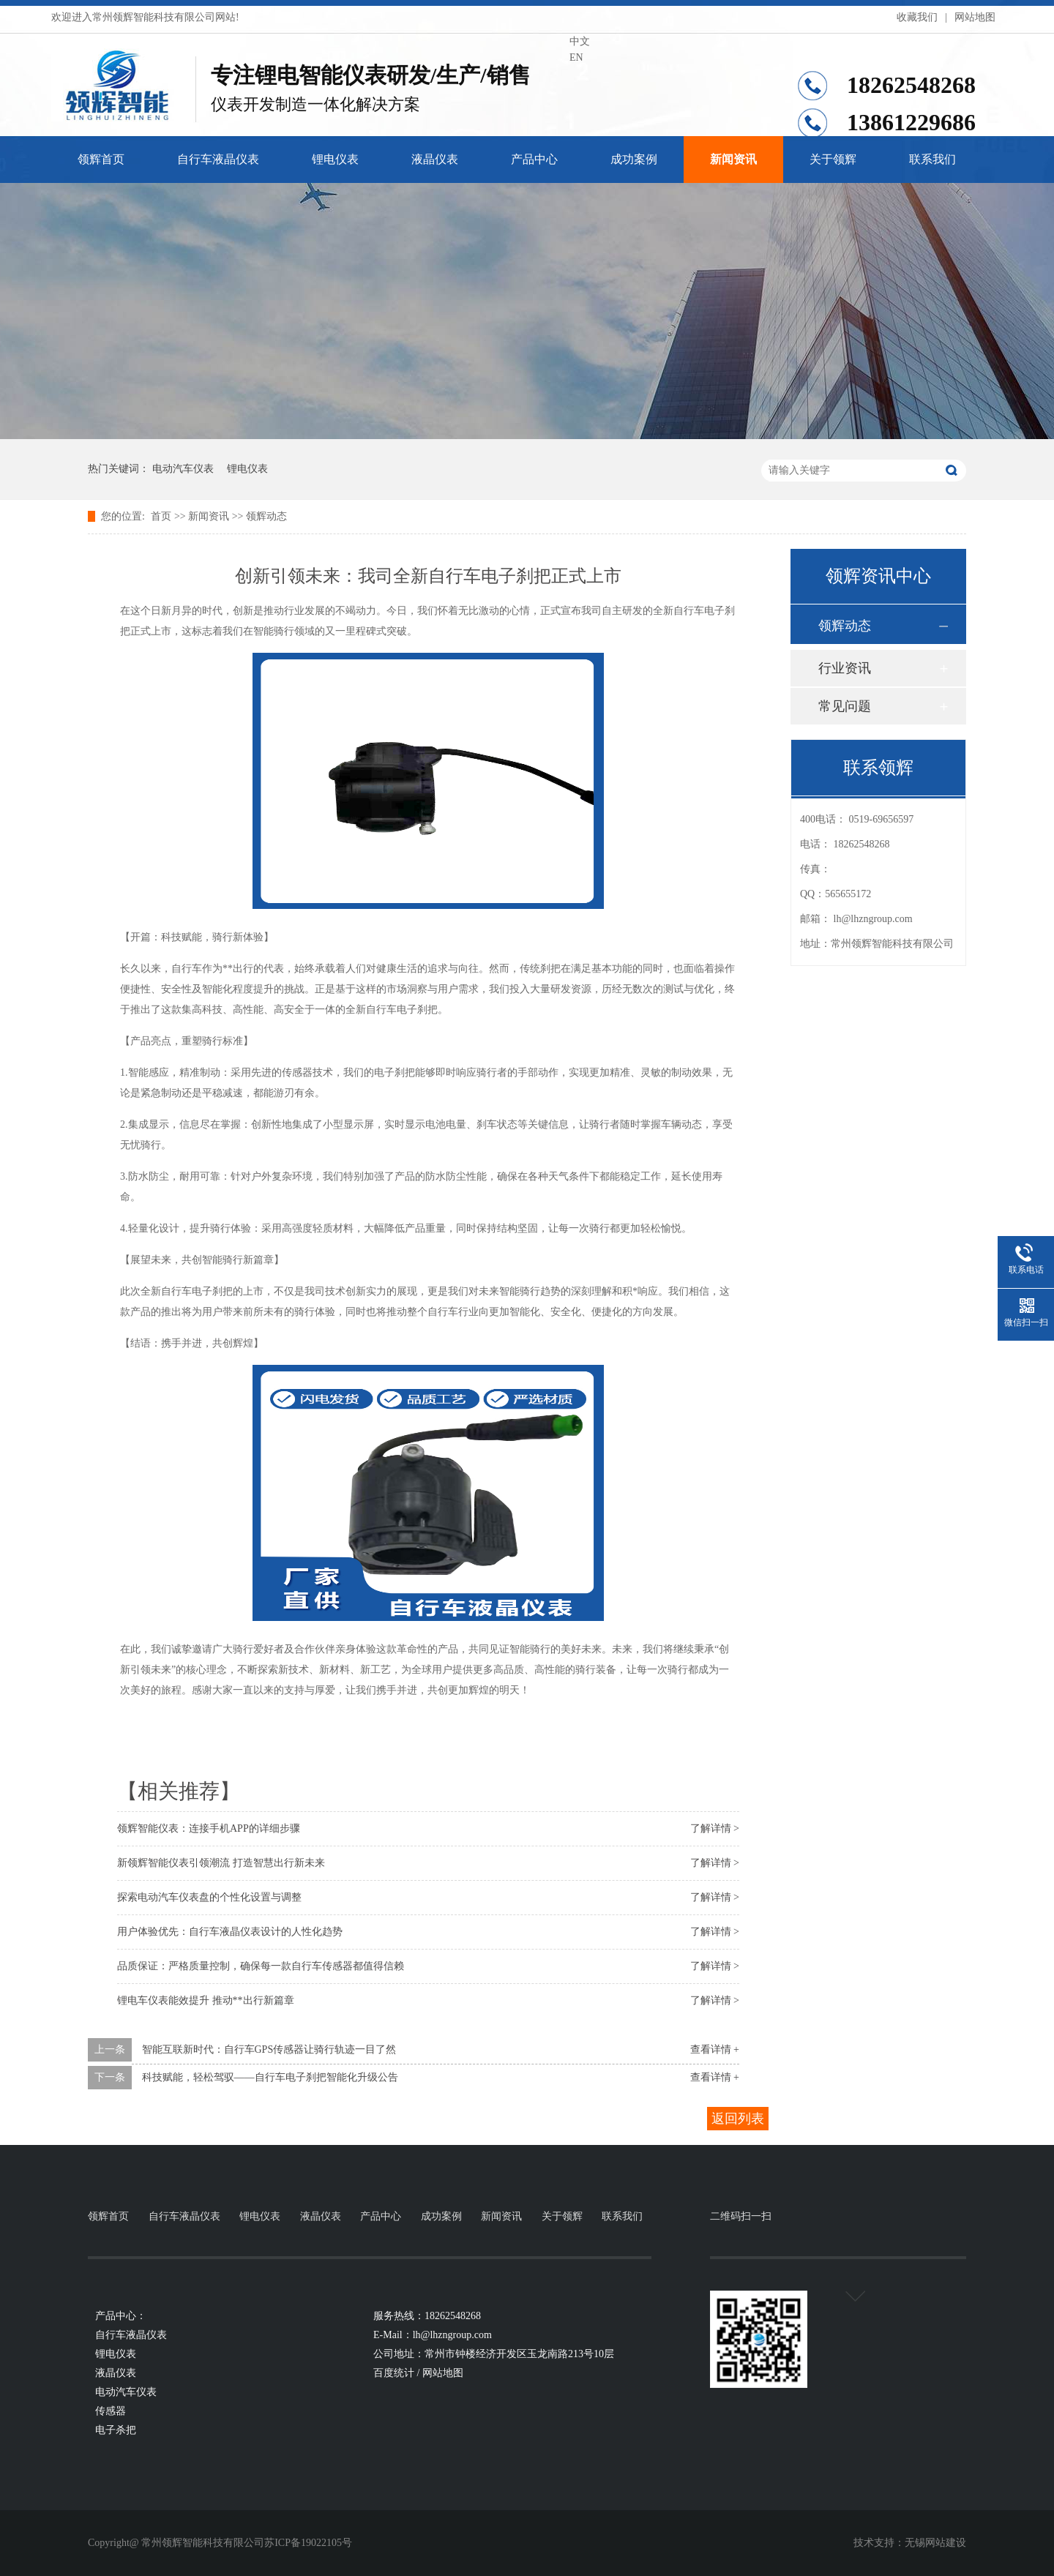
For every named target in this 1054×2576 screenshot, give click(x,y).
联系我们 (932, 159)
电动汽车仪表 (183, 468)
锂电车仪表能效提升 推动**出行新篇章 (205, 2000)
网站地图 (974, 17)
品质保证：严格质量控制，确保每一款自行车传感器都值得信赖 (260, 1966)
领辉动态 (266, 516)
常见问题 (844, 706)
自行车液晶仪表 (218, 159)
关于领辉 (833, 159)
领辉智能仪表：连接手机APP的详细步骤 (208, 1828)
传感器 (110, 2410)
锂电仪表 (335, 159)
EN (576, 57)
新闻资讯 (733, 159)
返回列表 (737, 2118)
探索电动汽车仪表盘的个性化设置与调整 (209, 1897)
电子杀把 (115, 2430)
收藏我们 (917, 17)
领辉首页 (101, 159)
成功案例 (633, 159)
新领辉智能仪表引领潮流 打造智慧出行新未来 (221, 1862)
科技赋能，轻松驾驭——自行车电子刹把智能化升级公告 (270, 2077)
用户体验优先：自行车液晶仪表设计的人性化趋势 (230, 1931)
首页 (161, 516)
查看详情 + (714, 2049)
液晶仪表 (434, 159)
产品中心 (534, 159)
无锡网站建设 (935, 2542)
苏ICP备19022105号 (308, 2542)
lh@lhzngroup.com (873, 918)
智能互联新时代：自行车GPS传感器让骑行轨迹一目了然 (269, 2049)
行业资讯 (844, 668)
